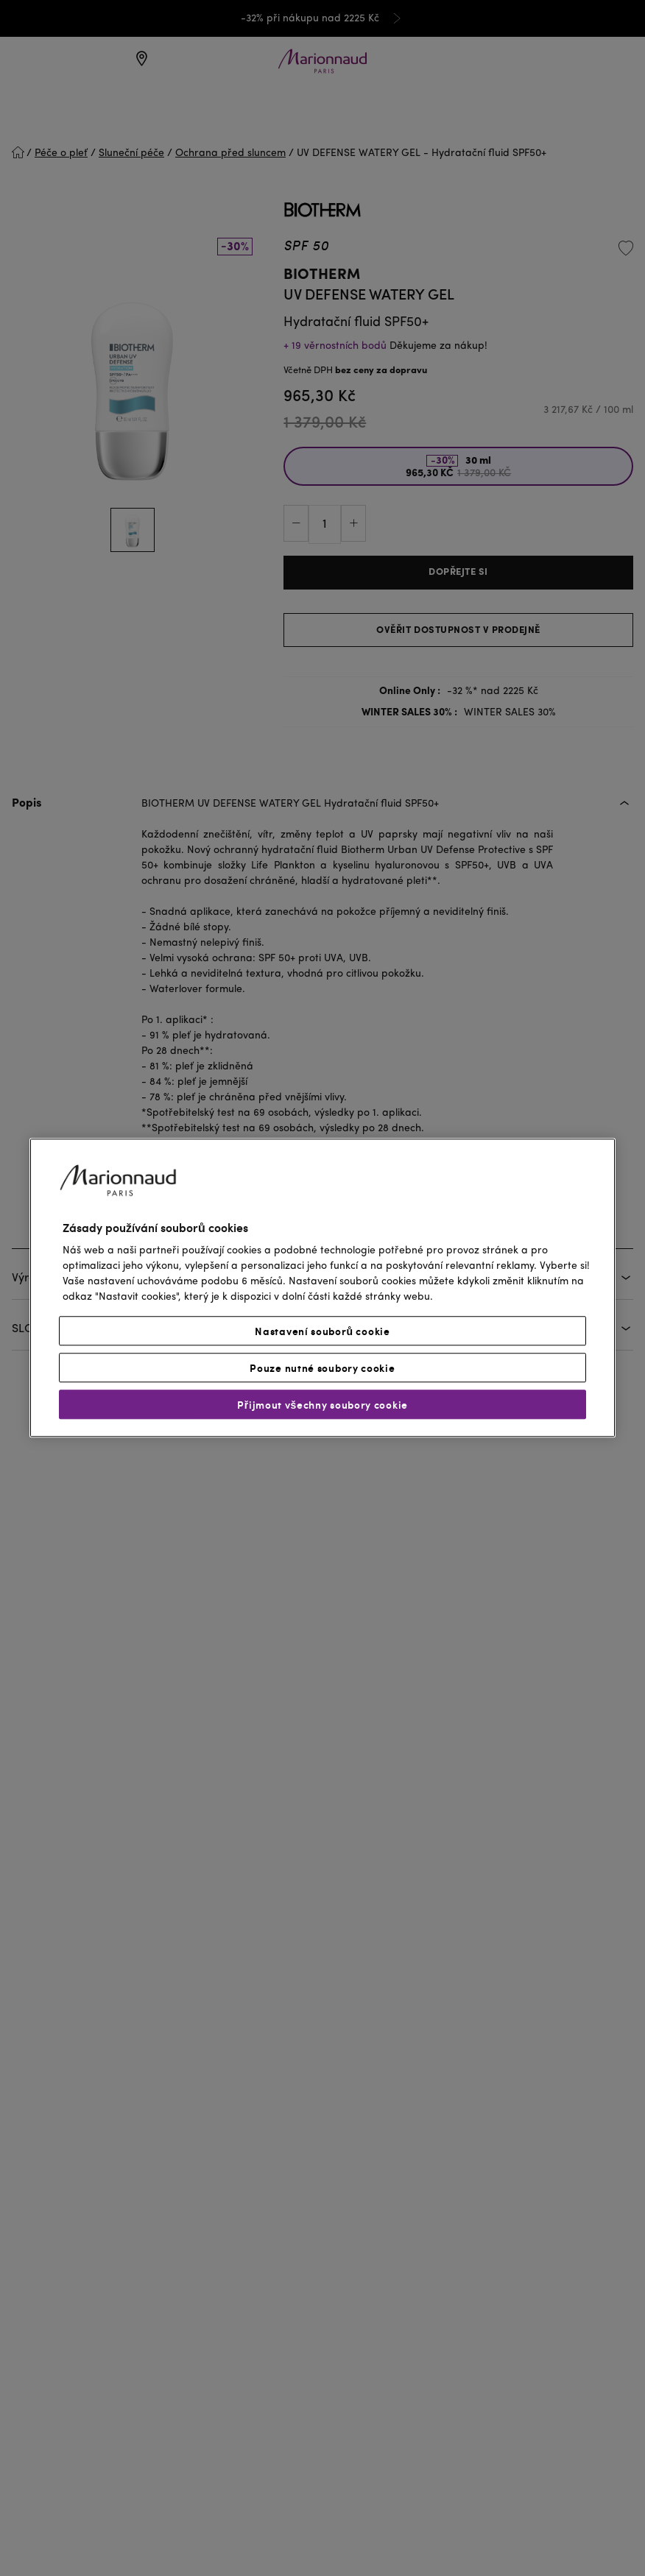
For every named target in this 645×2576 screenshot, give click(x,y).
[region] (322, 1287)
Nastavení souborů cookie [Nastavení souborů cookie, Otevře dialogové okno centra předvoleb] (322, 1331)
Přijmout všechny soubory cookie (322, 1405)
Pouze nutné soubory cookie (322, 1368)
